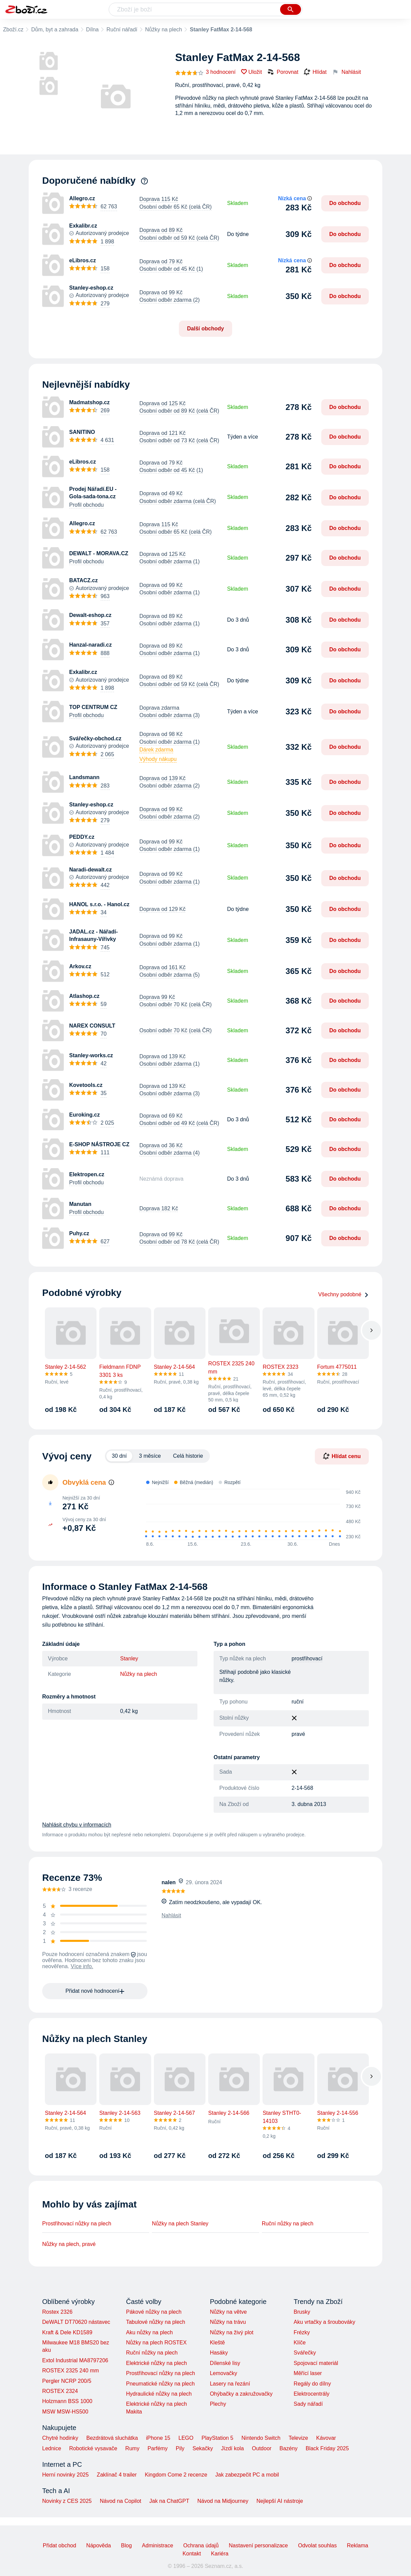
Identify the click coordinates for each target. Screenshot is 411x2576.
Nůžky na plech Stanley (180, 2223)
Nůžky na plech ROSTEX (156, 2342)
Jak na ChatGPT (169, 2501)
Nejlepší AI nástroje (279, 2501)
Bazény (288, 2448)
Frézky (302, 2332)
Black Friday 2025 (327, 2448)
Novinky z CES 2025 (67, 2501)
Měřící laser (308, 2373)
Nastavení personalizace (258, 2545)
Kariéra (219, 2553)
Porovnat (282, 71)
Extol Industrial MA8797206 (75, 2360)
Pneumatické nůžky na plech (160, 2384)
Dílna (92, 29)
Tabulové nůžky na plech (155, 2322)
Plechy (218, 2404)
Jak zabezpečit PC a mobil (247, 2475)
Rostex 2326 (57, 2312)
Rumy (132, 2448)
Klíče (300, 2342)
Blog (126, 2545)
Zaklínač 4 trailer (117, 2475)
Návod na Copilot (120, 2501)
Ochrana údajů (201, 2545)
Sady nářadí (308, 2404)
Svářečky (305, 2353)
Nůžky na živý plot (231, 2332)
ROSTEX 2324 (60, 2391)
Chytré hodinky (60, 2438)
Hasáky (219, 2353)
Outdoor (262, 2448)
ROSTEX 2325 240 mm (70, 2370)
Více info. (82, 1966)
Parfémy (157, 2448)
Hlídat (315, 72)
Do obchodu (345, 203)
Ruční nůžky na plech (287, 2223)
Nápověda (98, 2545)
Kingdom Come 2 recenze (176, 2475)
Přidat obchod (59, 2545)
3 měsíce (150, 1456)
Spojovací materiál (316, 2363)
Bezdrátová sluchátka (112, 2438)
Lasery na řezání (230, 2384)
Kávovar (326, 2438)
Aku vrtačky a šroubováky (324, 2322)
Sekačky (202, 2448)
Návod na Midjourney (222, 2501)
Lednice (51, 2448)
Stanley (129, 1658)
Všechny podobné (343, 1294)
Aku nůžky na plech (149, 2332)
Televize (298, 2438)
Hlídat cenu (342, 1456)
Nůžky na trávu (228, 2322)
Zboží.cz (13, 29)
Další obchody (205, 328)
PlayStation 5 (217, 2438)
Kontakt (192, 2553)
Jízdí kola (232, 2448)
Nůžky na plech (163, 29)
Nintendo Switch (261, 2438)
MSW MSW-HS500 (65, 2412)
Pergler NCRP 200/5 (66, 2381)
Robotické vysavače (93, 2448)
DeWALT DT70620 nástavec (76, 2322)
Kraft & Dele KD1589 (67, 2332)
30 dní (119, 1456)
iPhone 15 (158, 2438)
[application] (249, 1515)
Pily (180, 2448)
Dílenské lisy (225, 2363)
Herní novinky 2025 (65, 2475)
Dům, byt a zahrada (54, 29)
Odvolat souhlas (317, 2545)
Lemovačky (223, 2373)
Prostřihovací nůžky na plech (76, 2223)
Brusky (302, 2312)
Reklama (357, 2545)
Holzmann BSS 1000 (67, 2401)
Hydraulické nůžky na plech (159, 2394)
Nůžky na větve (228, 2312)
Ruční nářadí (121, 29)
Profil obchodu (86, 505)
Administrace (157, 2545)
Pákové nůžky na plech (154, 2312)
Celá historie (188, 1456)
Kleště (217, 2342)
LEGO (186, 2438)
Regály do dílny (312, 2384)
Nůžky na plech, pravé (68, 2244)
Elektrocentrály (311, 2394)
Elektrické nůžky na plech (156, 2363)
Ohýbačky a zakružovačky (241, 2394)
